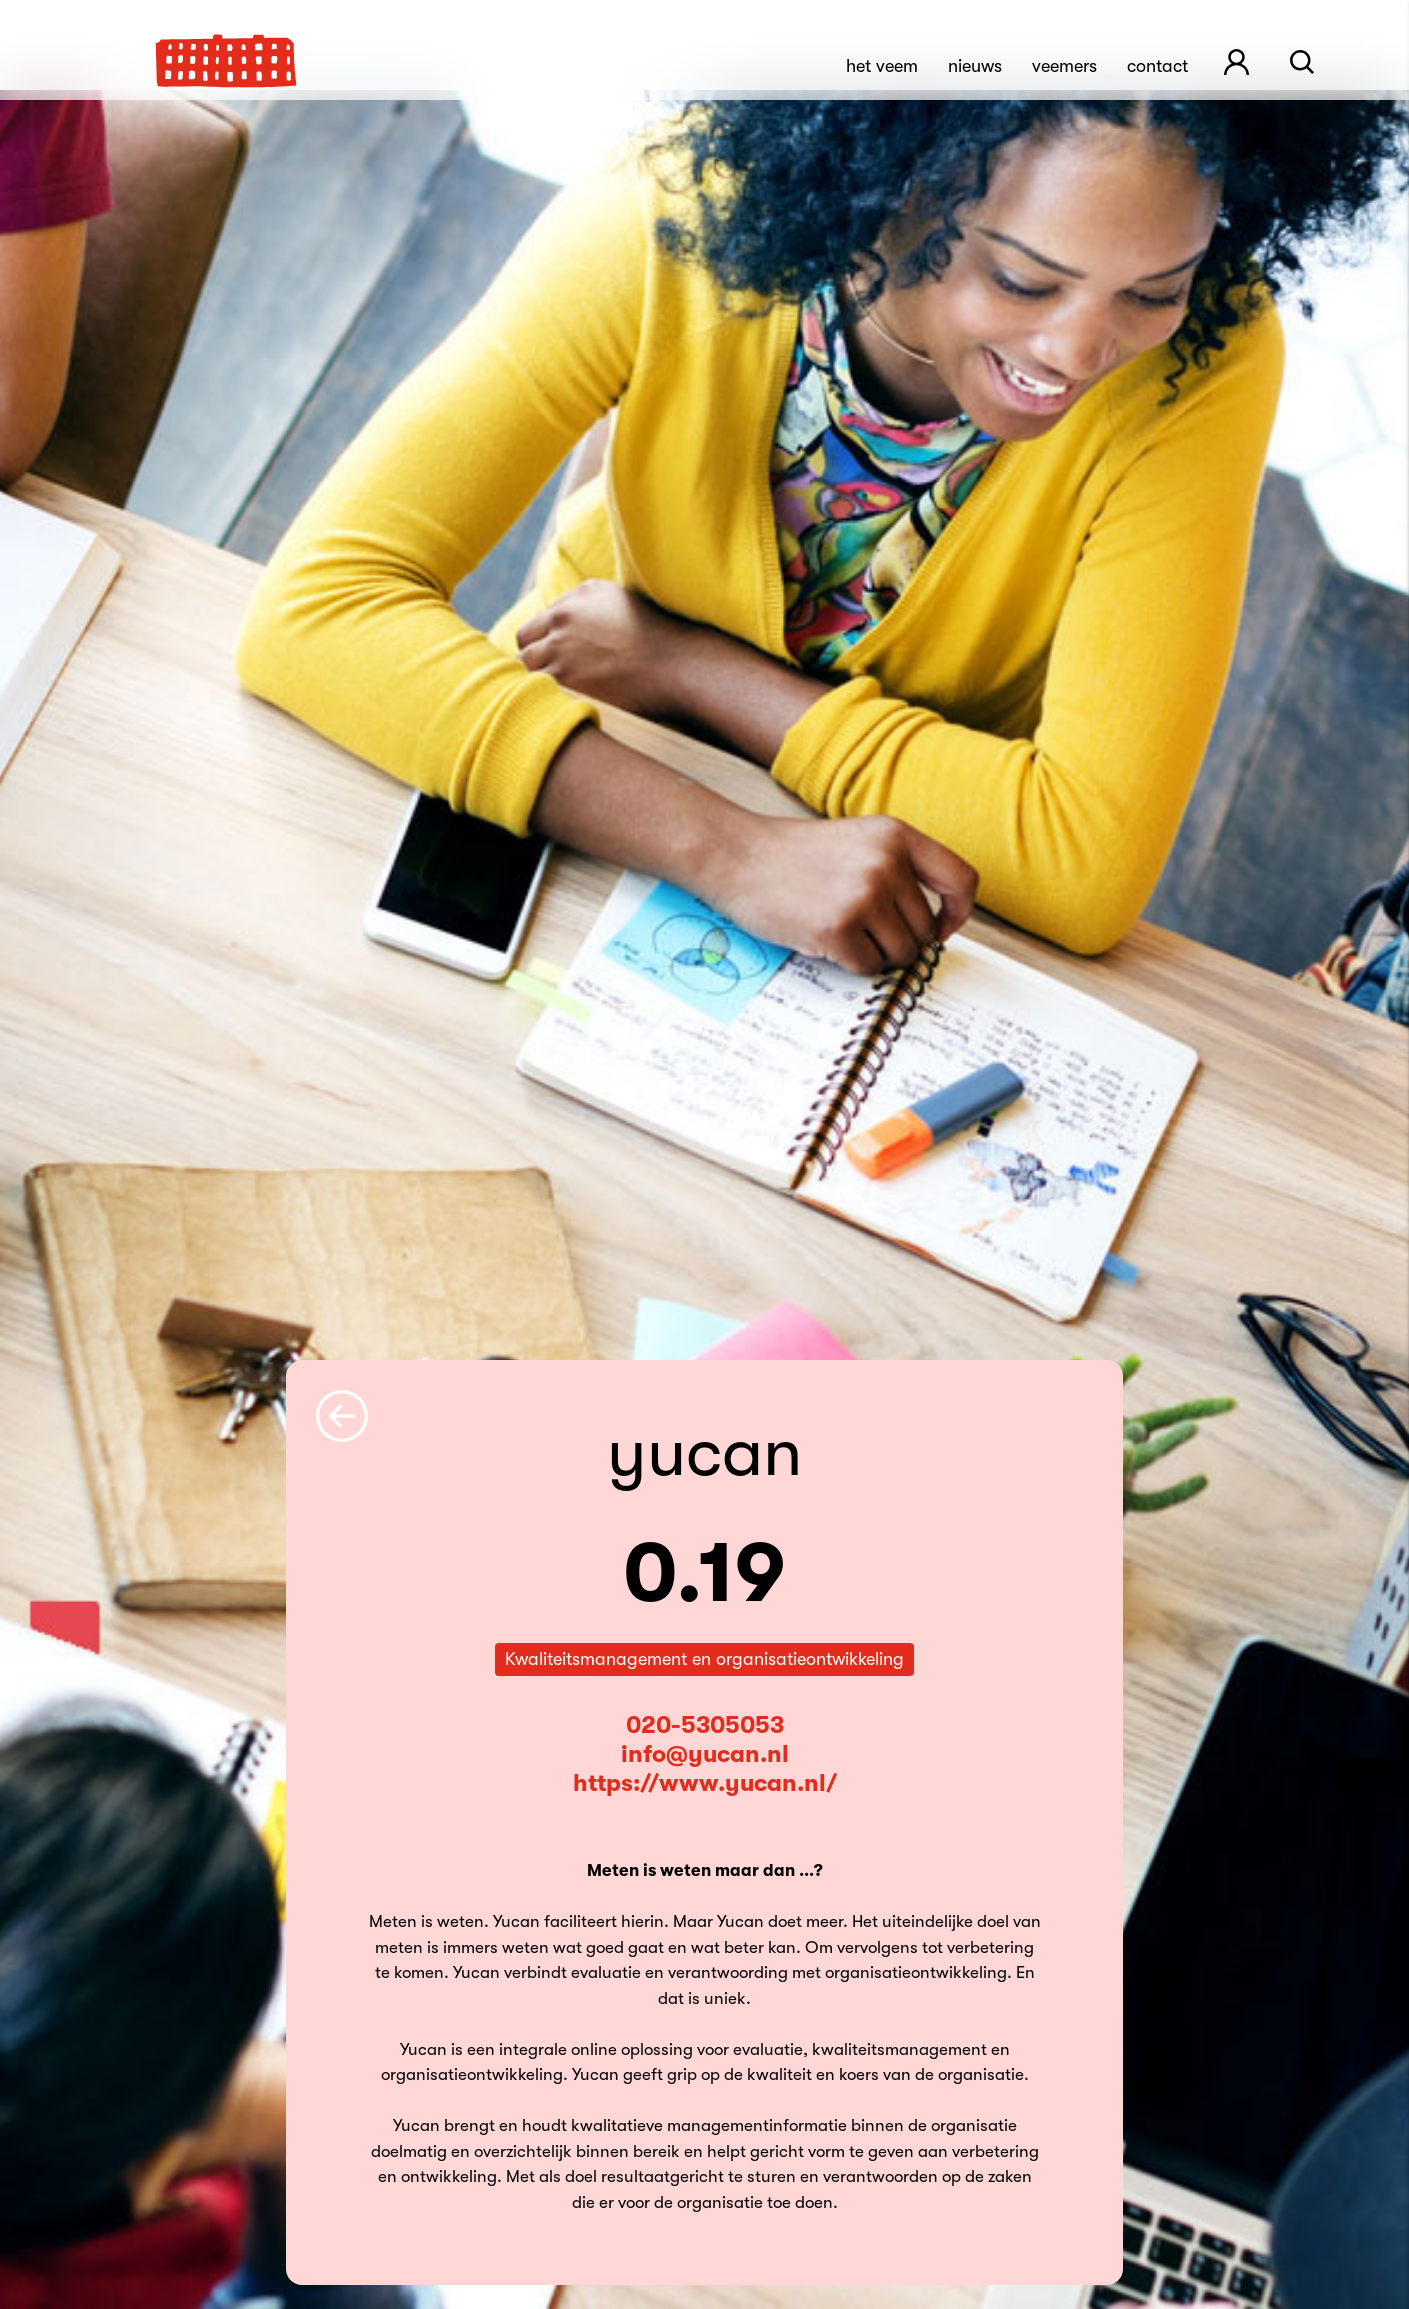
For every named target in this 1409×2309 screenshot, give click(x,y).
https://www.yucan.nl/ (705, 1783)
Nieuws (975, 66)
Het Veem (882, 66)
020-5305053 (705, 1725)
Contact (1157, 66)
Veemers (1064, 66)
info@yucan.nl (705, 1754)
